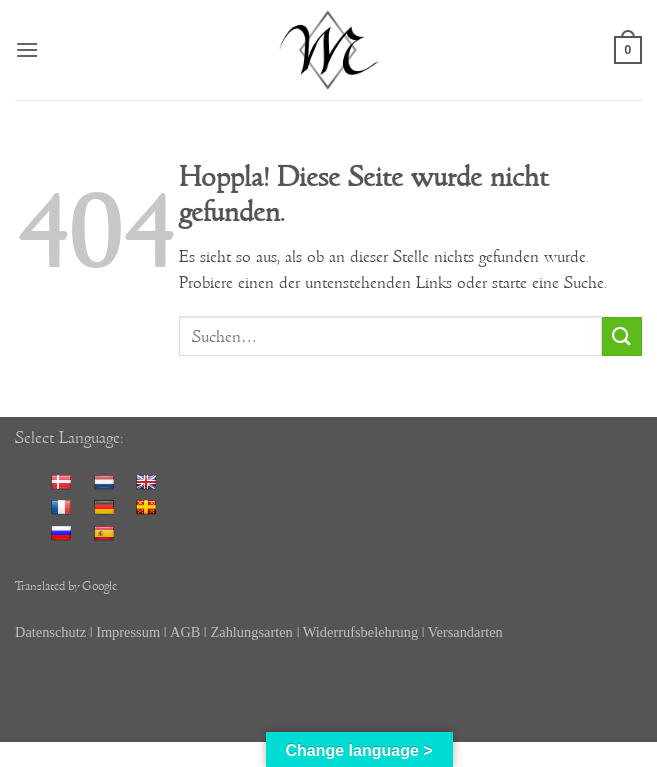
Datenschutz (50, 632)
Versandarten (465, 632)
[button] (27, 49)
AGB (185, 632)
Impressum (128, 632)
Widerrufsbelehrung (362, 632)
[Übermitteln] (622, 336)
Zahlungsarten (251, 632)
